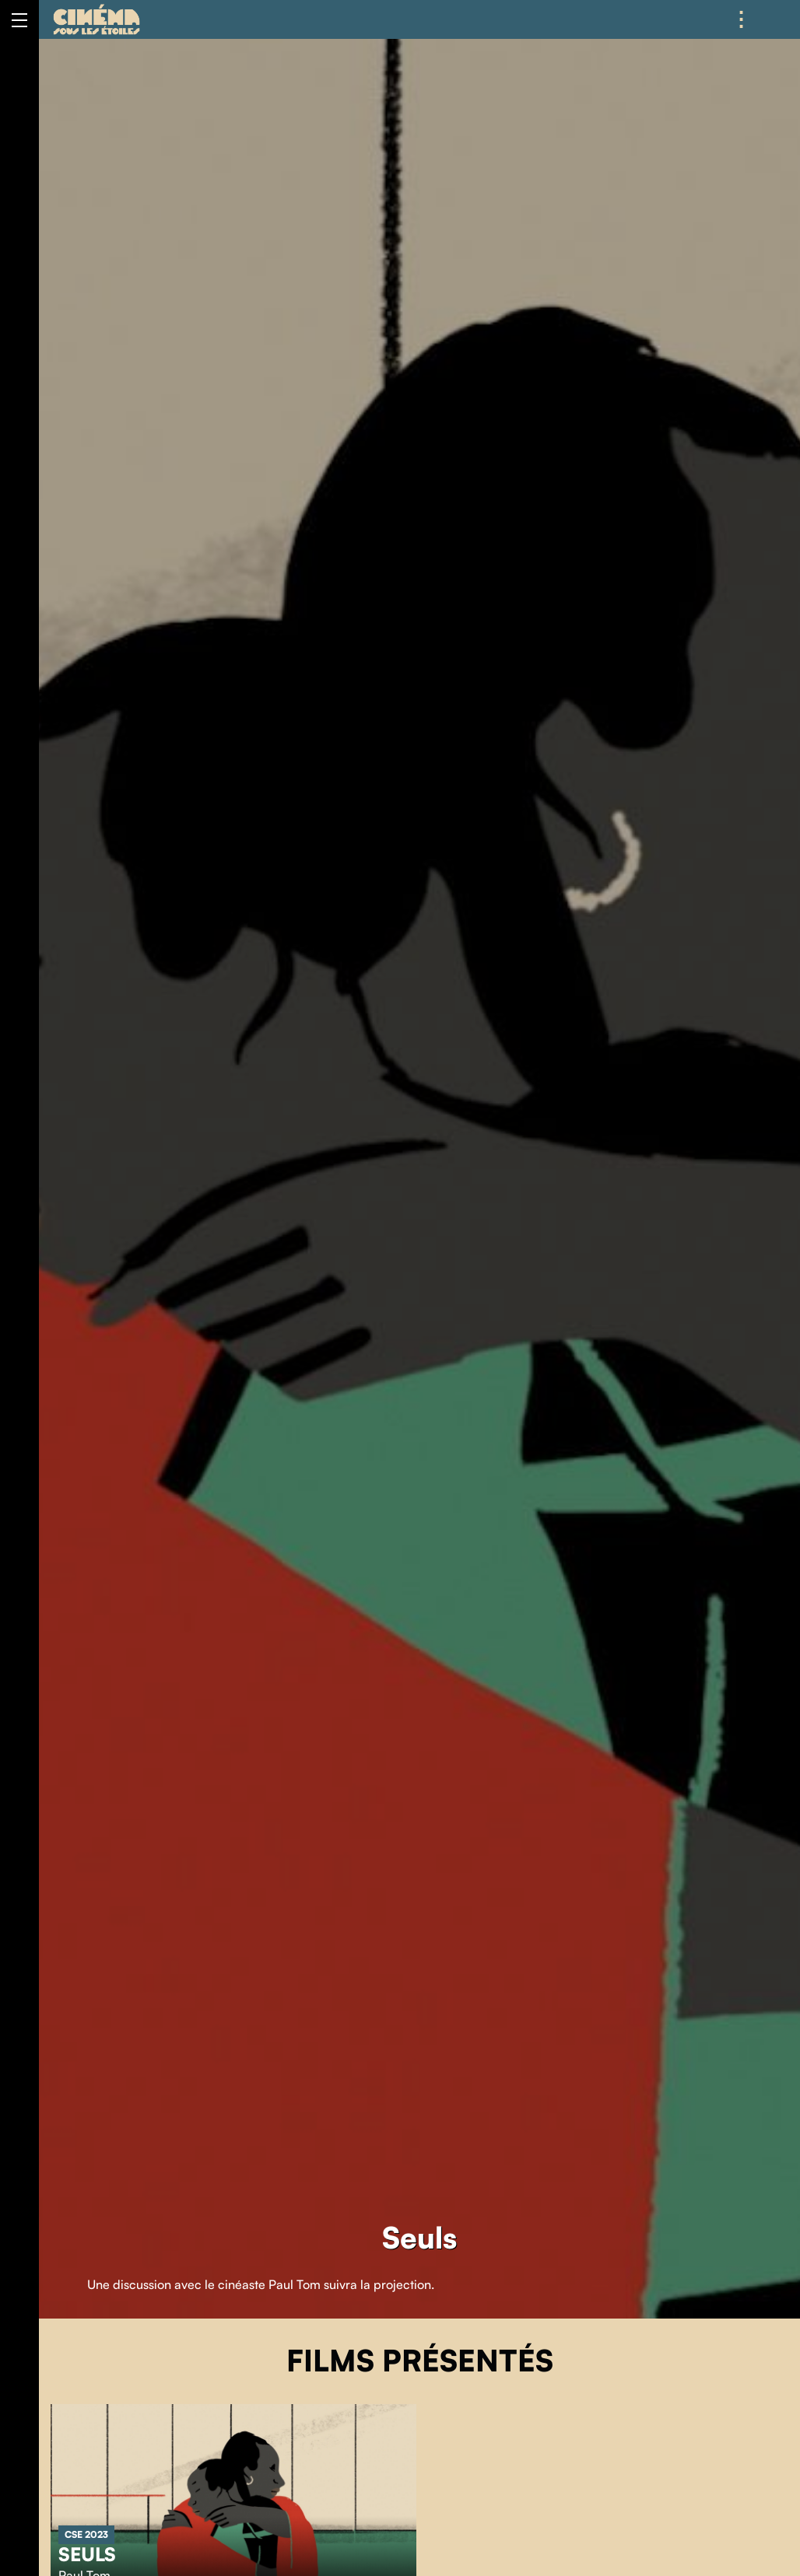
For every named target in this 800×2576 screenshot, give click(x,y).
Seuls (87, 2554)
